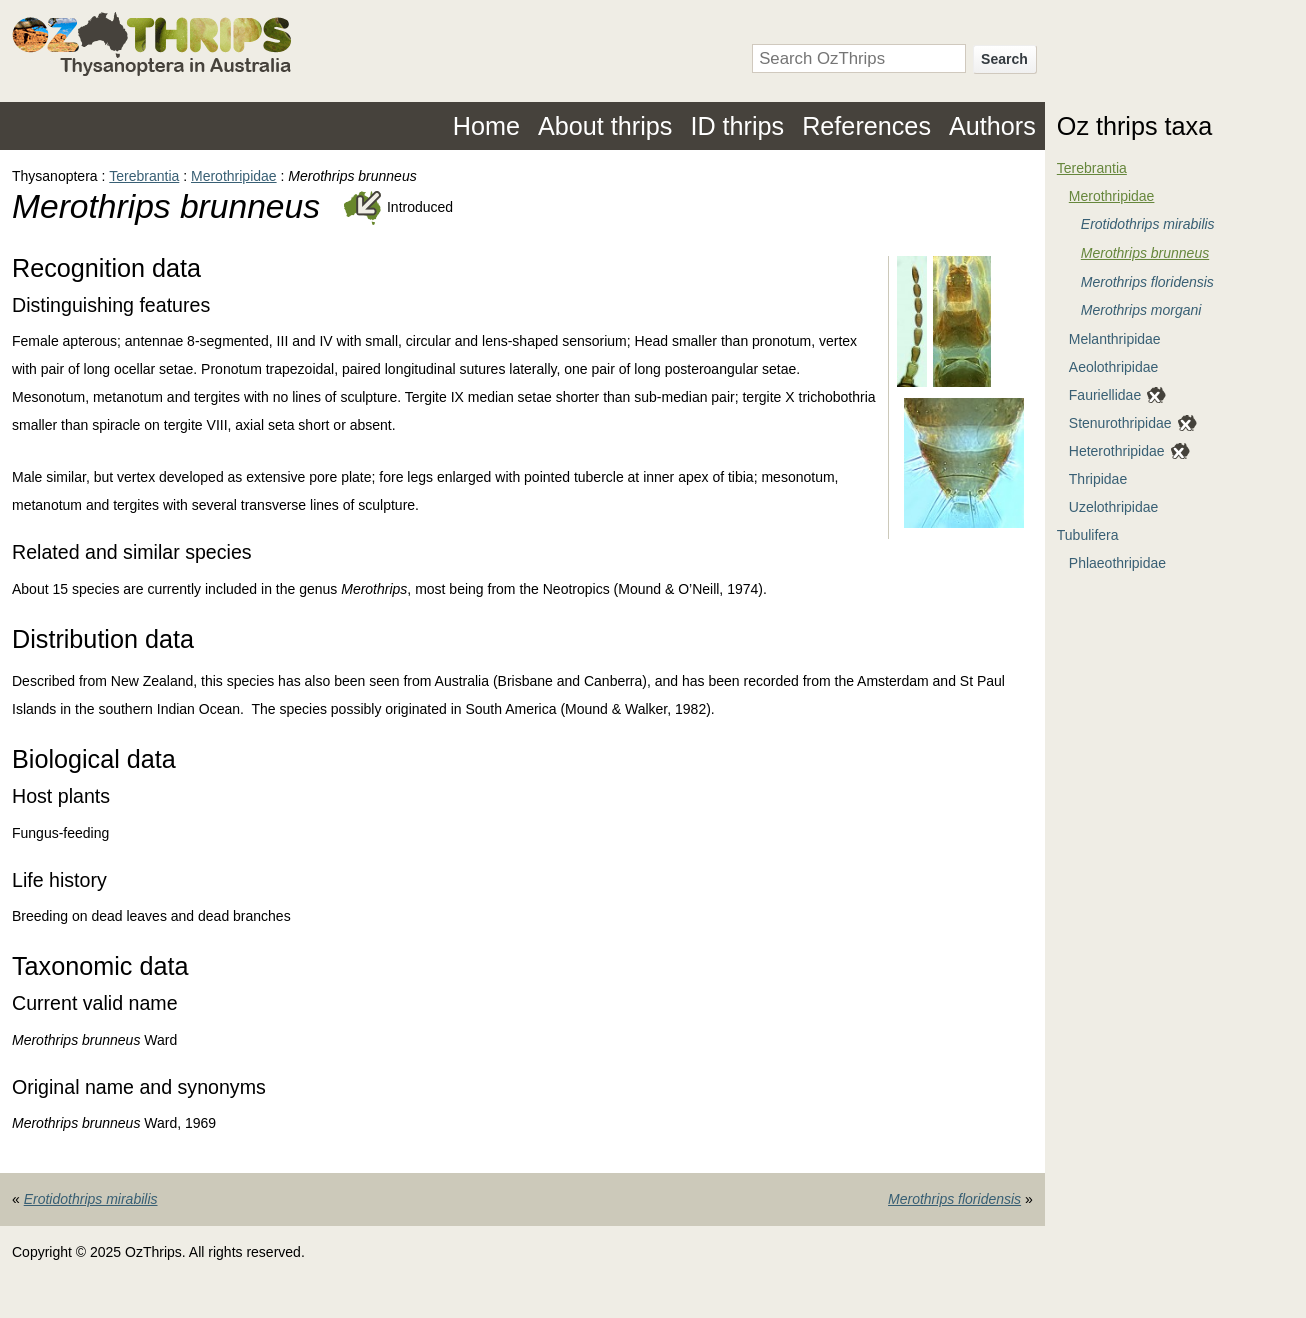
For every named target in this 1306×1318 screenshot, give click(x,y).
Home (486, 126)
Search (1004, 59)
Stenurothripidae (1120, 423)
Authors (992, 126)
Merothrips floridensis (954, 1199)
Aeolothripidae (1114, 367)
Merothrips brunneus (1145, 253)
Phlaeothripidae (1117, 563)
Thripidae (1098, 479)
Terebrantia (144, 176)
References (866, 126)
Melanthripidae (1115, 339)
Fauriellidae (1105, 395)
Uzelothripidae (1114, 507)
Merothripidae (234, 176)
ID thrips (737, 126)
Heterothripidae (1117, 451)
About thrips (605, 126)
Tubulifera (1088, 535)
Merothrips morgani (1141, 310)
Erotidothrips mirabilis (91, 1199)
